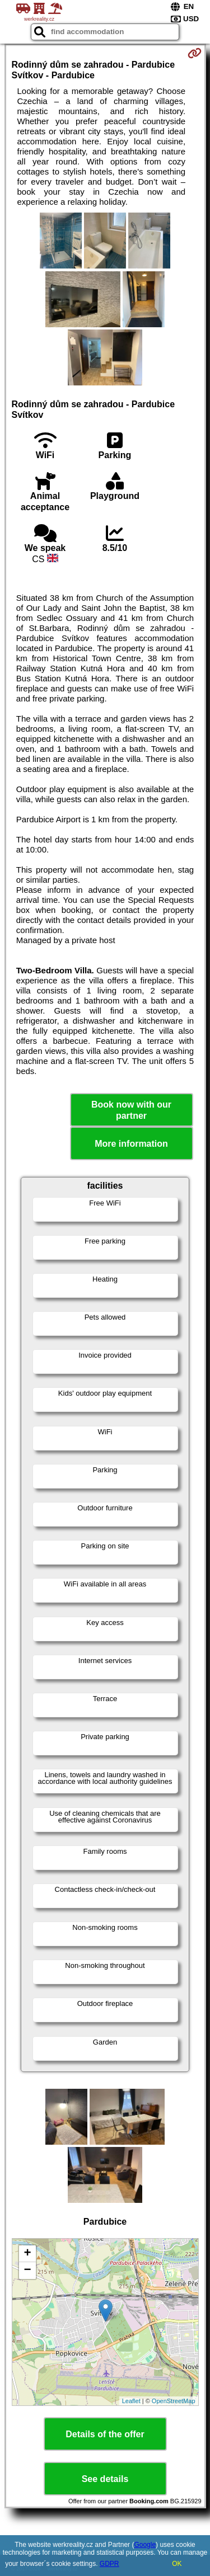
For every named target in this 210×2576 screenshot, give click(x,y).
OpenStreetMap (173, 2401)
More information (131, 1143)
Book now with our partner (131, 1110)
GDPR (109, 2564)
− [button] (27, 2270)
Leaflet (131, 2401)
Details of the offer (105, 2434)
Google (145, 2545)
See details (105, 2479)
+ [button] (27, 2253)
